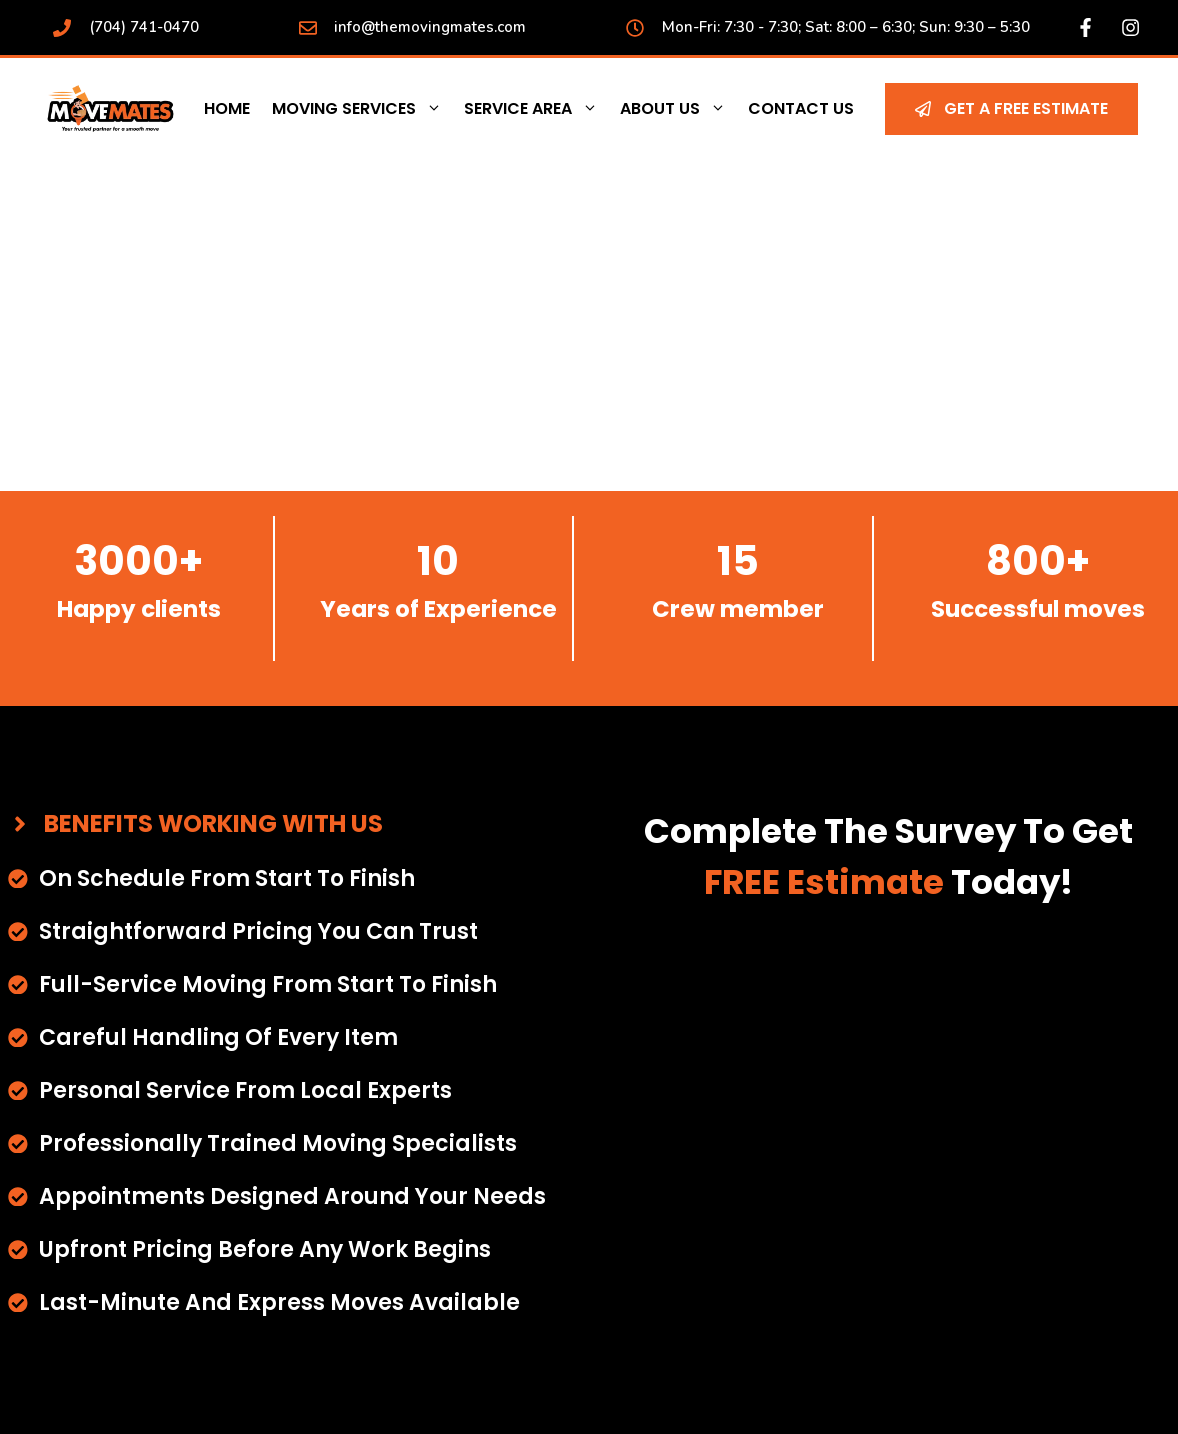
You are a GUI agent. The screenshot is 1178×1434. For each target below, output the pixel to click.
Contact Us (801, 108)
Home (227, 108)
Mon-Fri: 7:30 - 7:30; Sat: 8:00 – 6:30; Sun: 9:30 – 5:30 (846, 27)
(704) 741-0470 (144, 27)
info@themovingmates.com (430, 27)
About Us (678, 109)
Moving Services (362, 109)
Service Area (536, 109)
